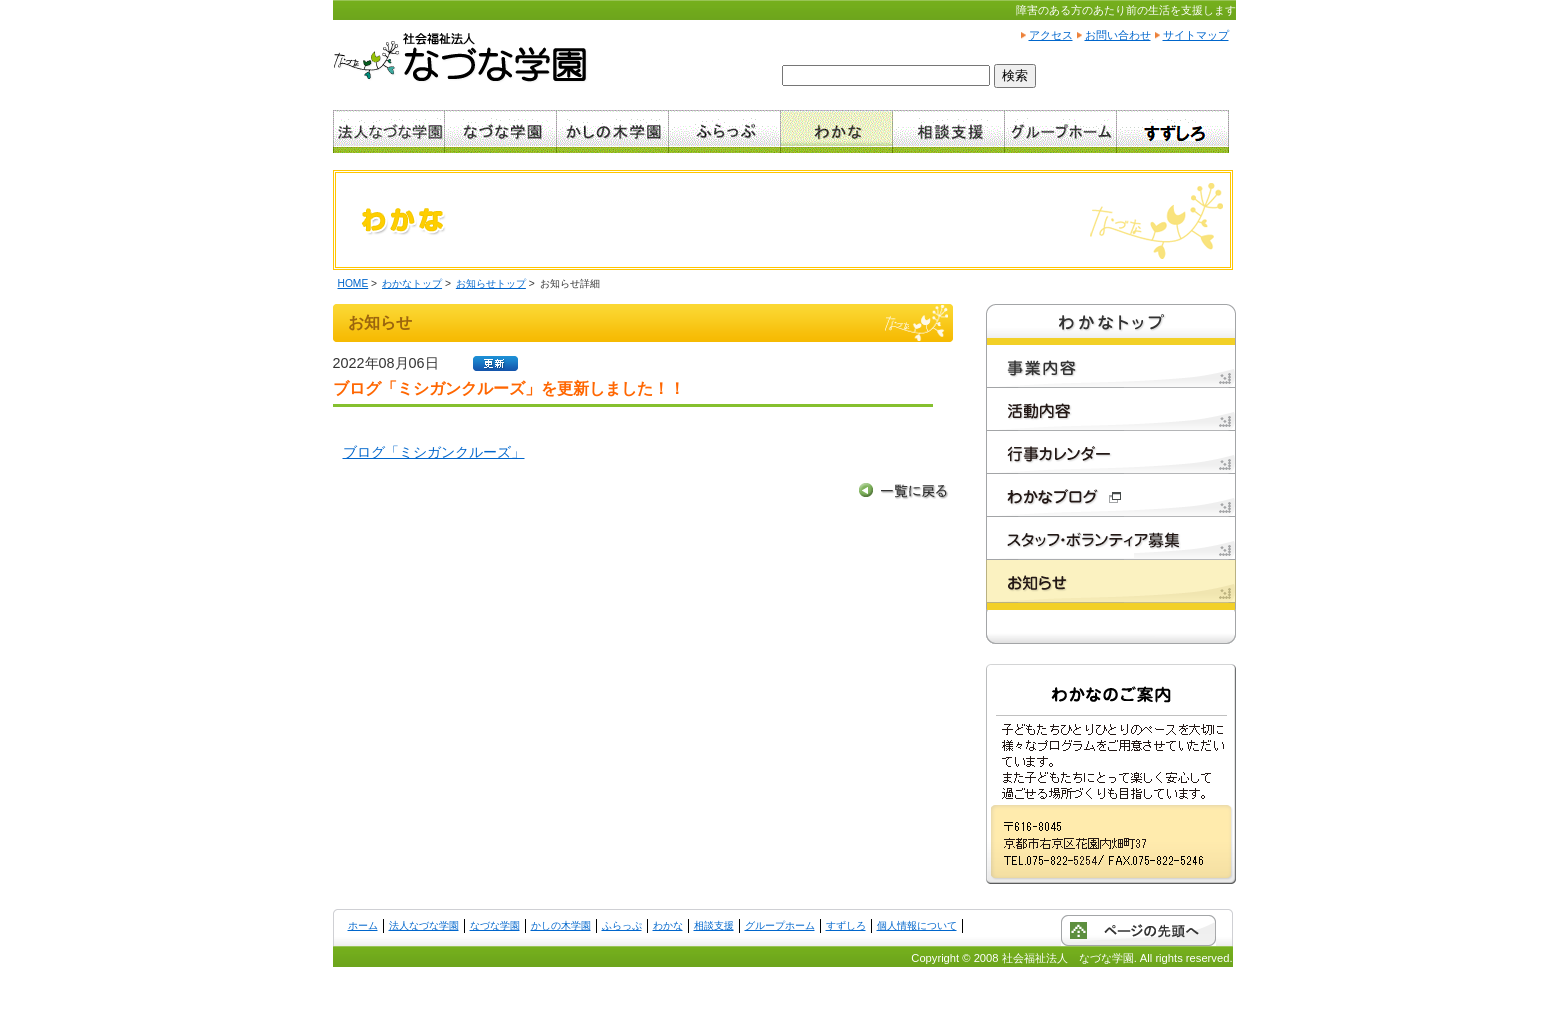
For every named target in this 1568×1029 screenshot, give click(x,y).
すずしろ (846, 925)
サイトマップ (1196, 35)
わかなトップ (412, 283)
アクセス (1051, 35)
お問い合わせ (1118, 35)
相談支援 (714, 925)
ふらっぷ (622, 925)
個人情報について (917, 925)
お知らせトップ (491, 283)
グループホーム (780, 925)
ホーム (363, 925)
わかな (668, 925)
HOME (353, 283)
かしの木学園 (561, 925)
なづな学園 (495, 925)
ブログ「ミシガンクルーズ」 (434, 452)
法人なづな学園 (424, 925)
